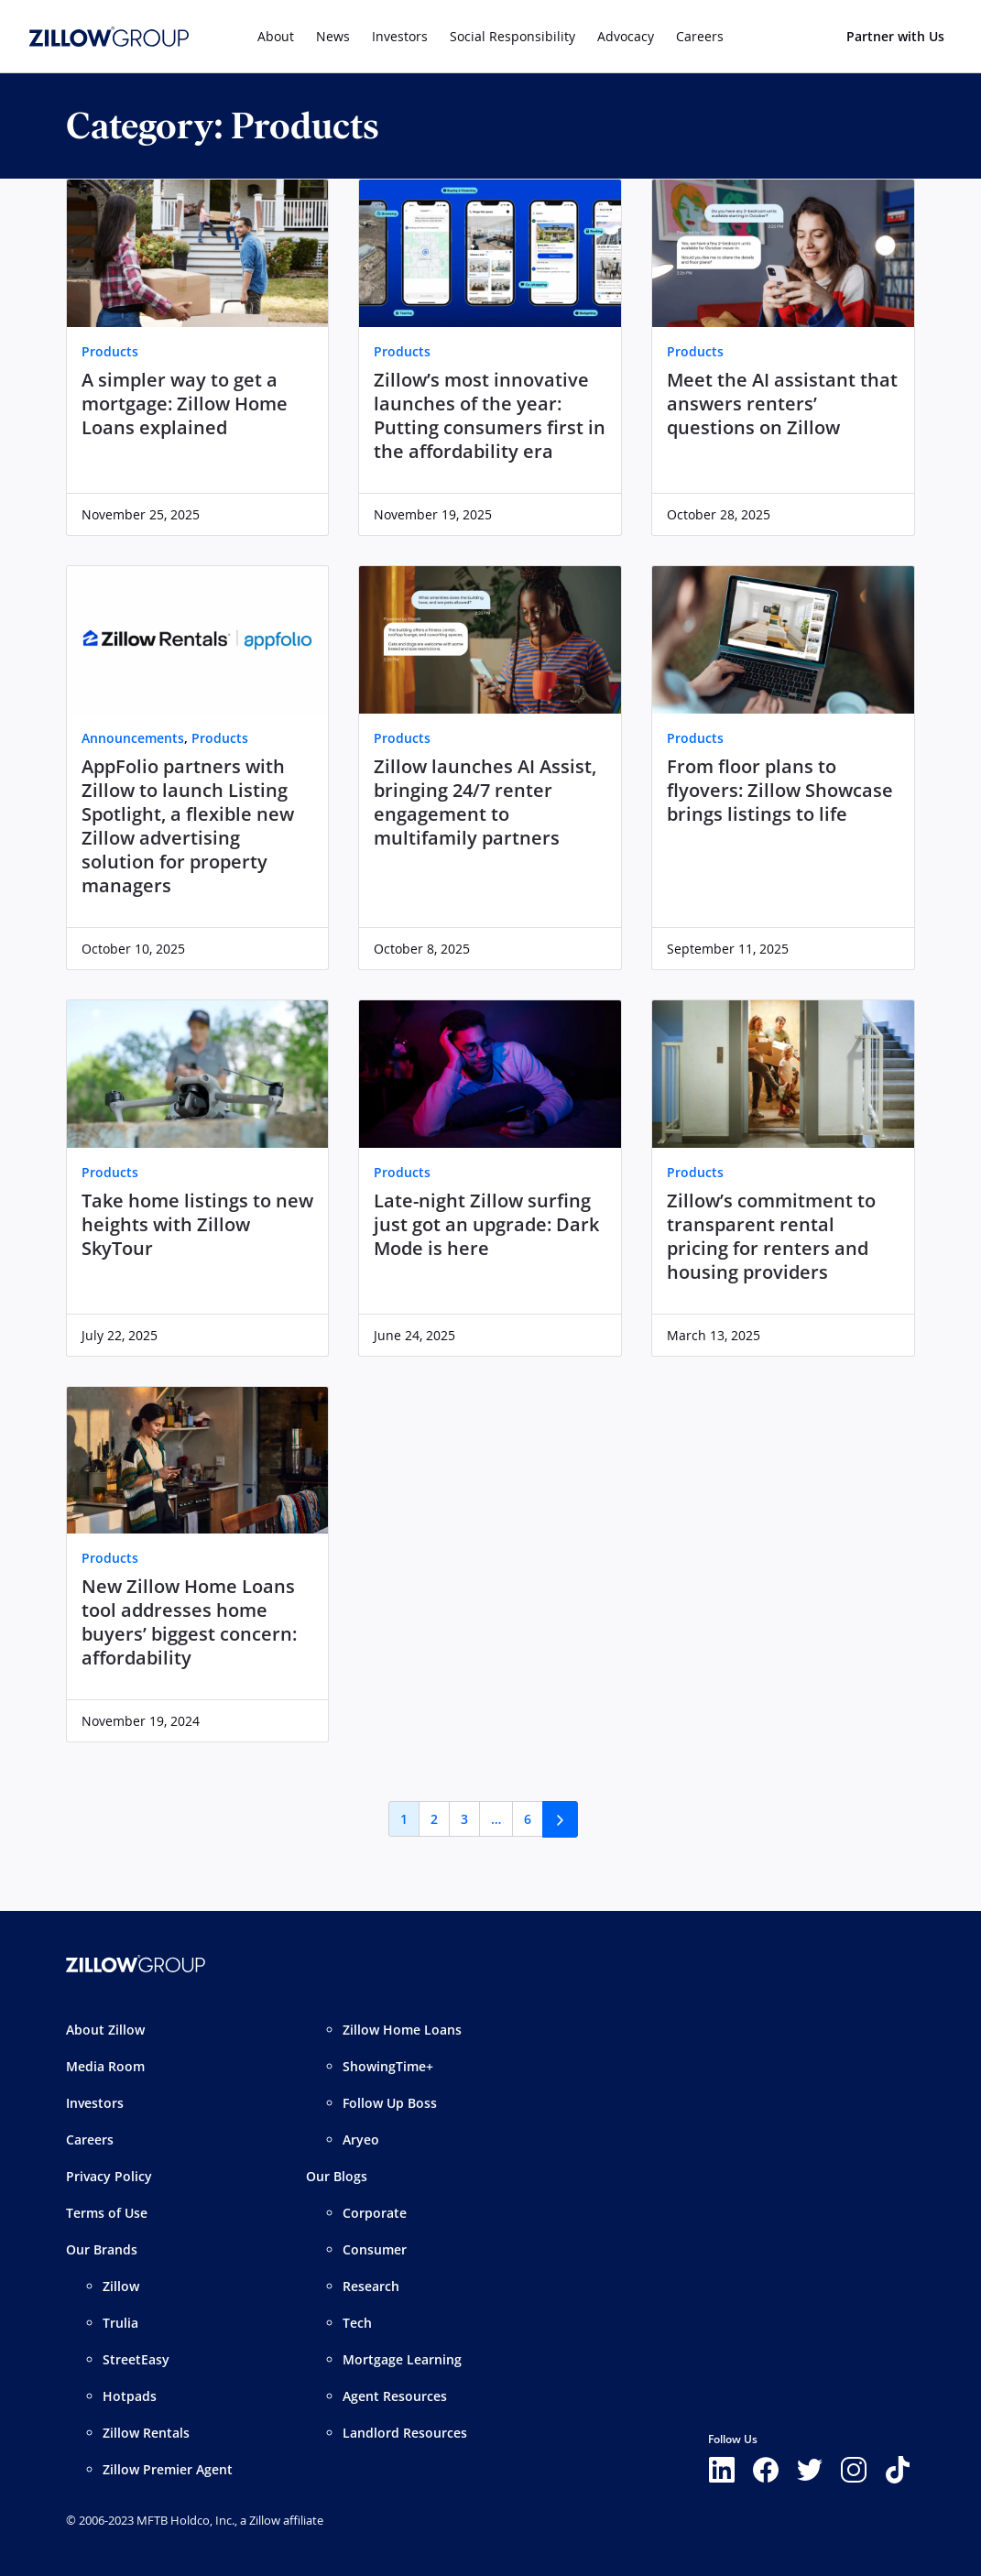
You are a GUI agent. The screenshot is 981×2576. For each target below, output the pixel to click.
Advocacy (625, 36)
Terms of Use (106, 2212)
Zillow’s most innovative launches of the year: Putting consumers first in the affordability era (489, 416)
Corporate (375, 2212)
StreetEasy (136, 2359)
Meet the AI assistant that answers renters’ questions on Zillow (782, 404)
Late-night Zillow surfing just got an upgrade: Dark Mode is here (486, 1225)
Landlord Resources (405, 2432)
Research (371, 2286)
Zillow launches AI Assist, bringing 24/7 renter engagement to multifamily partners (485, 802)
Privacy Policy (109, 2176)
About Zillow (105, 2029)
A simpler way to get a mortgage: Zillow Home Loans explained (185, 404)
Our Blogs (336, 2176)
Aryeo (361, 2139)
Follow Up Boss (390, 2103)
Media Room (105, 2066)
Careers (90, 2139)
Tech (357, 2322)
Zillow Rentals (146, 2432)
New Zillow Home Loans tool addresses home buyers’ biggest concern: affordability (189, 1622)
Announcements (133, 738)
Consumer (375, 2249)
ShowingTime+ (388, 2066)
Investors (400, 36)
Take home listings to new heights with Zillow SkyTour (197, 1225)
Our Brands (101, 2249)
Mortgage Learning (402, 2359)
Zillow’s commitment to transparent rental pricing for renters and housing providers (771, 1236)
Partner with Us (895, 36)
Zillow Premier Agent (168, 2469)
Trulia (120, 2322)
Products (110, 351)
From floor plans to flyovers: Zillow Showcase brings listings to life (780, 790)
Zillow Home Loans (402, 2029)
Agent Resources (395, 2396)
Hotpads (130, 2396)
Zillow (121, 2286)
